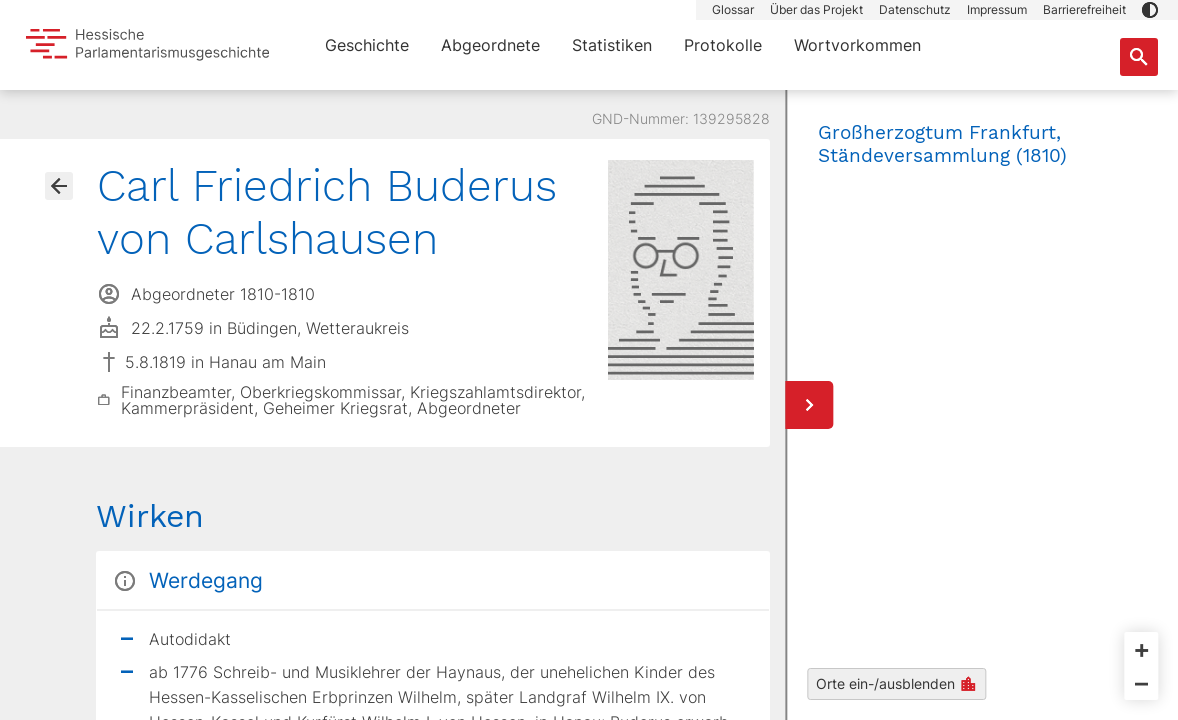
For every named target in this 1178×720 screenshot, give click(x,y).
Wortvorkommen (857, 45)
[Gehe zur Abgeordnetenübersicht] (59, 186)
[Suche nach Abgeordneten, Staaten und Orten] (1139, 57)
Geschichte (367, 45)
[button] (1150, 10)
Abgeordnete (490, 45)
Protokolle (723, 45)
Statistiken (612, 45)
